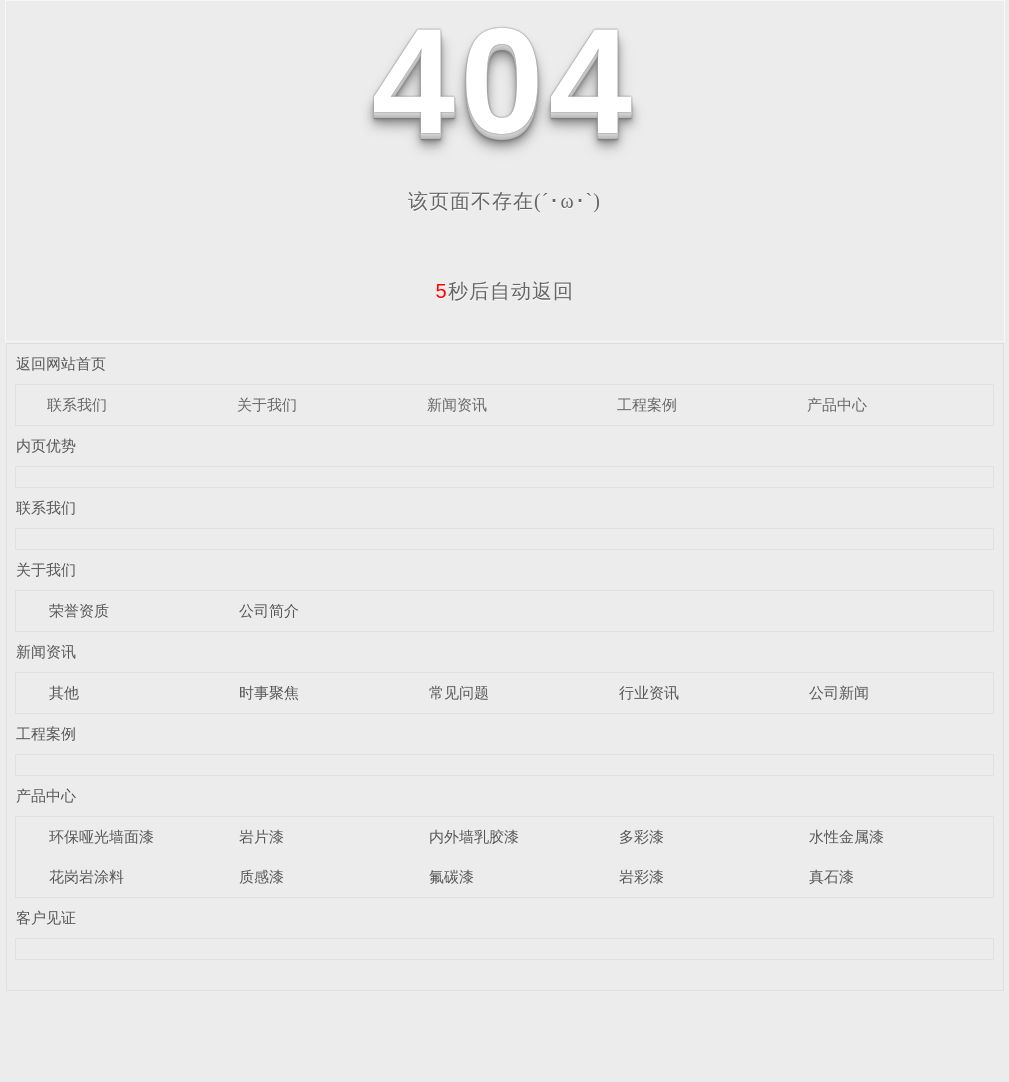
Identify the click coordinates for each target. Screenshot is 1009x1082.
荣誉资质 (79, 610)
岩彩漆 (641, 876)
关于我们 (267, 404)
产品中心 (837, 404)
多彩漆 (641, 836)
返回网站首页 (61, 363)
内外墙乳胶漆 (474, 836)
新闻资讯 (457, 404)
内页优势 (46, 445)
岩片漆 (261, 836)
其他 (64, 692)
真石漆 (831, 876)
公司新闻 (839, 692)
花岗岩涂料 (86, 876)
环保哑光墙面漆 (101, 836)
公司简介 (269, 610)
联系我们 (77, 404)
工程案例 (647, 404)
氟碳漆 (451, 876)
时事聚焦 (269, 692)
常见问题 (459, 692)
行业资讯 (649, 692)
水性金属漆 (846, 836)
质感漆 (261, 876)
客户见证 (46, 917)
